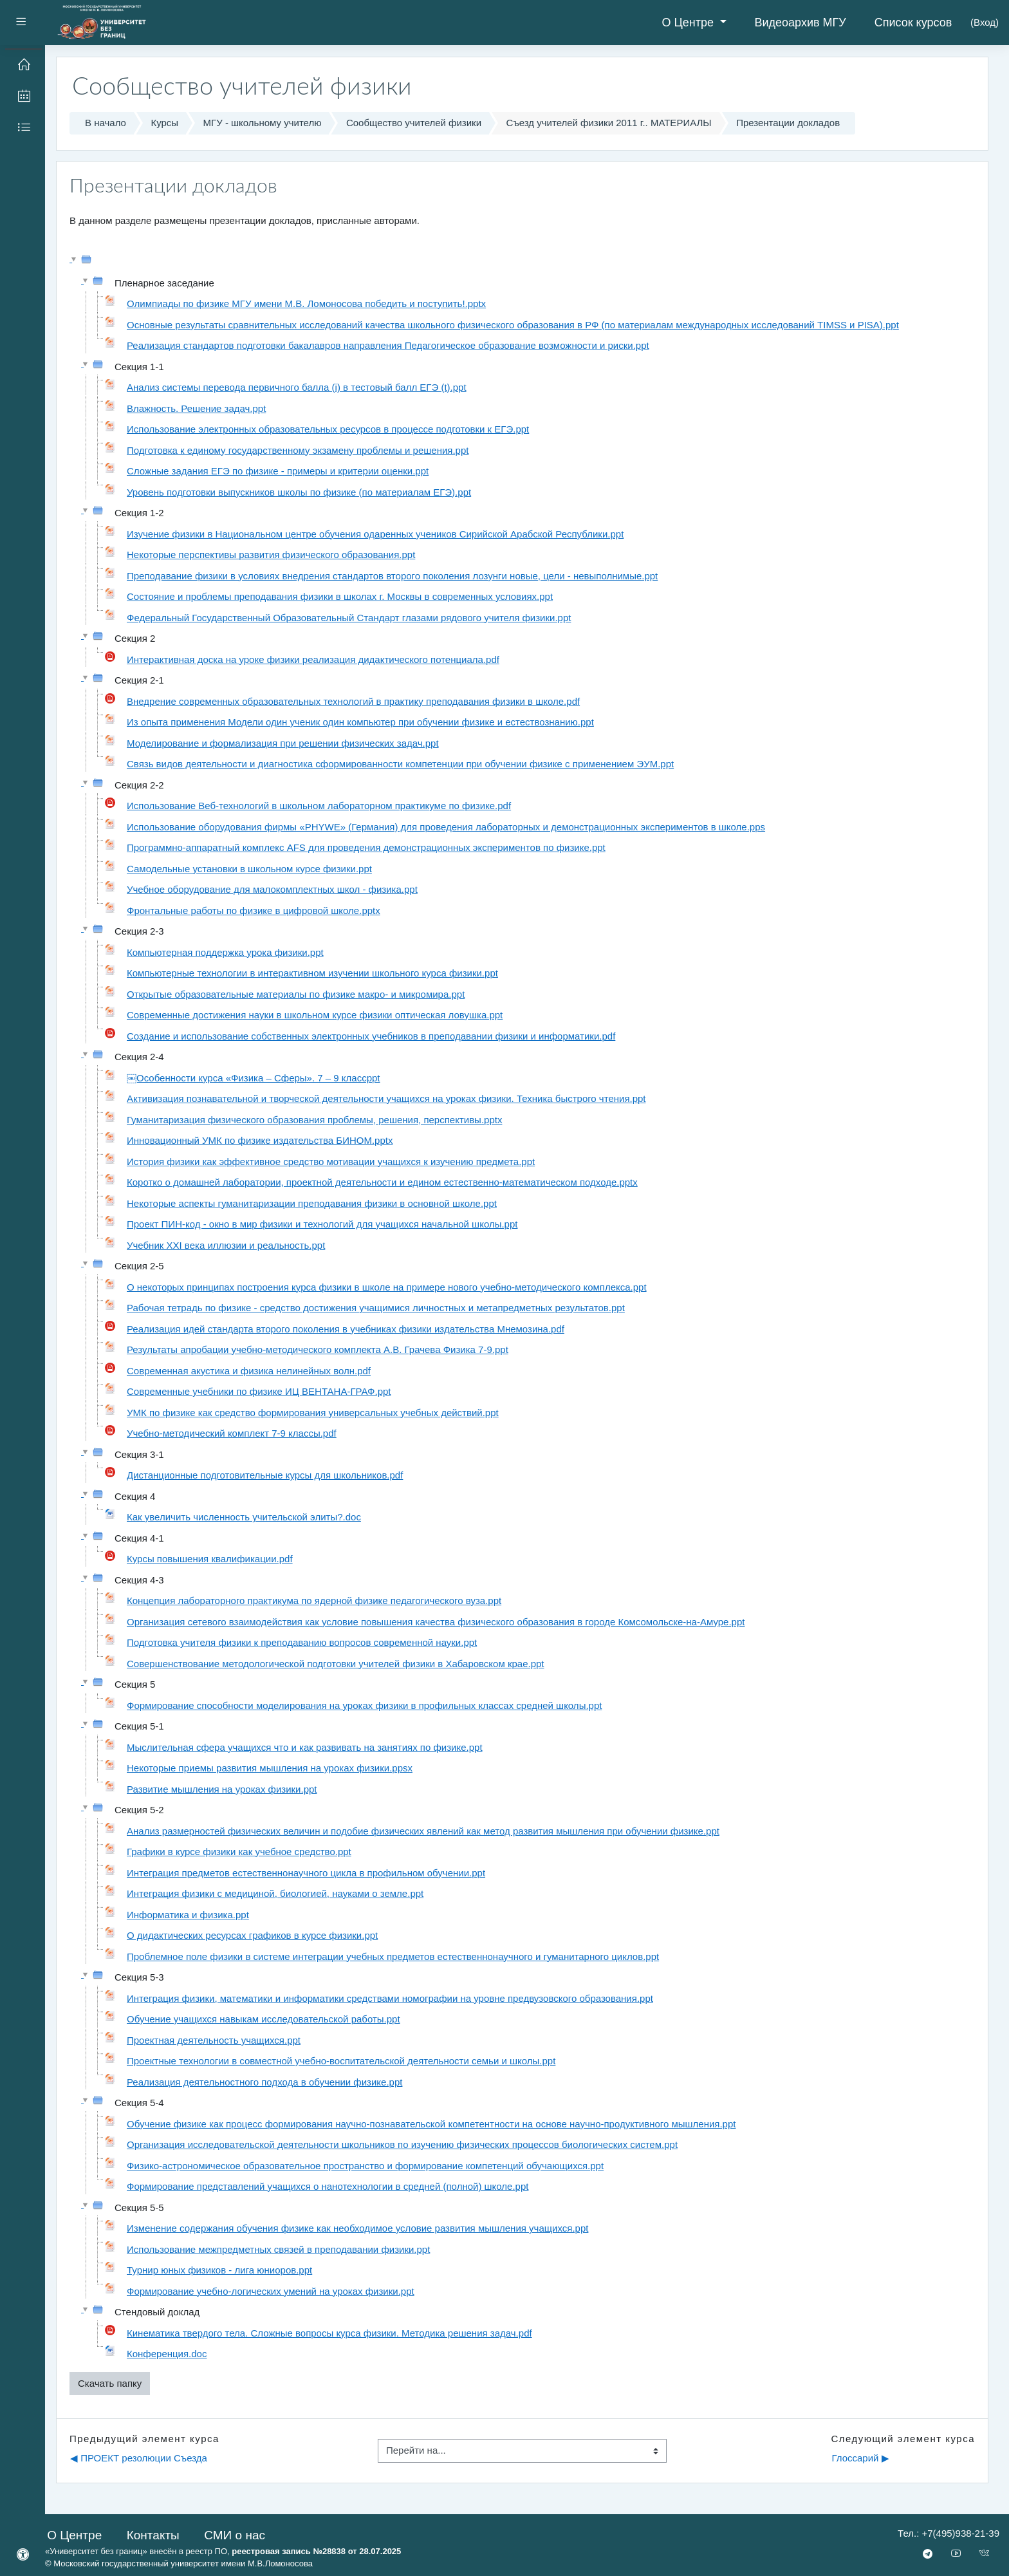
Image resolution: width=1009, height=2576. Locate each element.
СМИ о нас (234, 2535)
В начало (105, 122)
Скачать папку (110, 2383)
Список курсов (913, 22)
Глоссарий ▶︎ (860, 2457)
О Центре (689, 22)
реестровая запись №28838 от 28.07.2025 (316, 2551)
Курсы (164, 122)
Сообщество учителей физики (413, 122)
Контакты (153, 2535)
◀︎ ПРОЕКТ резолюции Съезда (138, 2457)
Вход (984, 22)
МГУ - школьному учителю (262, 122)
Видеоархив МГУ (800, 22)
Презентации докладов (788, 122)
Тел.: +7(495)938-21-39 (948, 2533)
